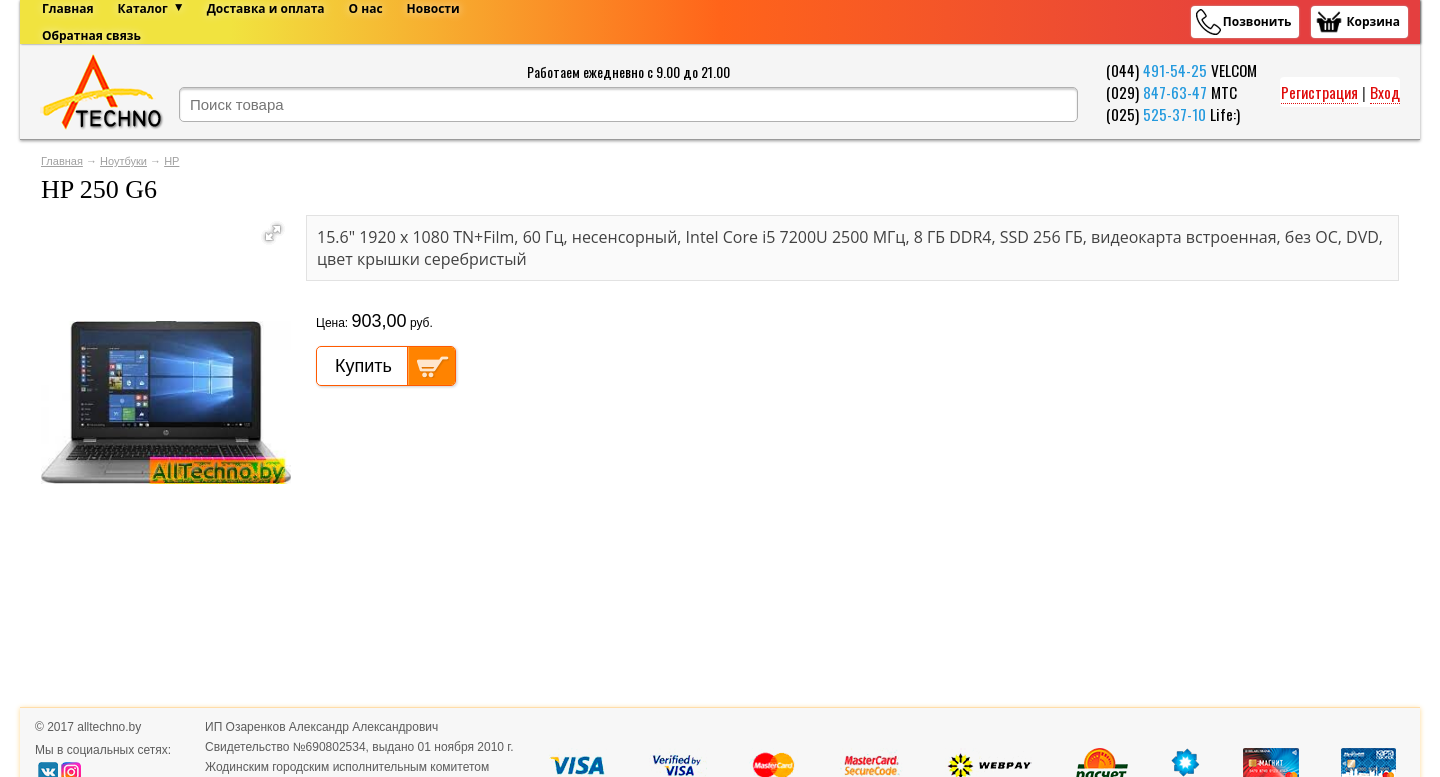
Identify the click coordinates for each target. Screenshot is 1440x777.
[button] (273, 233)
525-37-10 (1174, 114)
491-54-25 (1175, 70)
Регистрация (1319, 92)
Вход (1385, 92)
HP (171, 161)
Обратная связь (91, 35)
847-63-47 (1175, 92)
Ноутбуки (123, 161)
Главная (62, 161)
